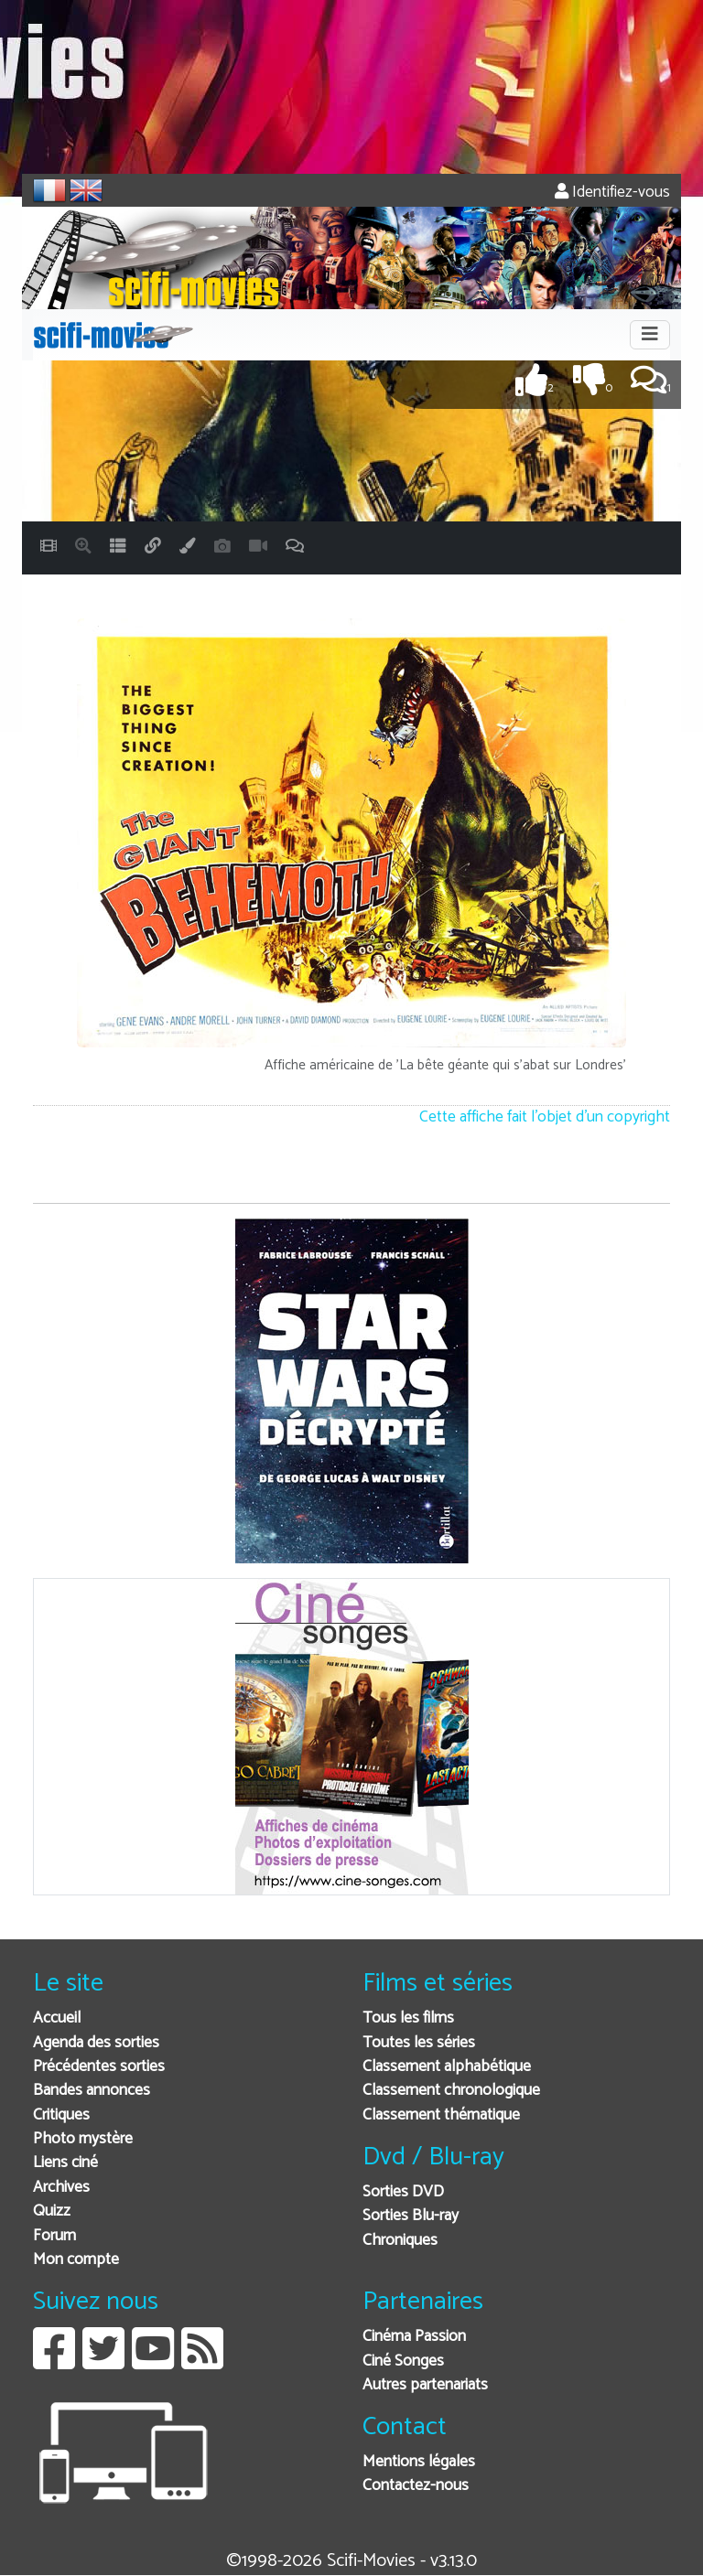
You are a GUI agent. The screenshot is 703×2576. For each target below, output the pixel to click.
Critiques (61, 2115)
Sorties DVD (403, 2192)
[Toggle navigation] (650, 334)
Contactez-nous (415, 2486)
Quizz (51, 2211)
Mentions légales (418, 2462)
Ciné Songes (403, 2361)
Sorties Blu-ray (410, 2216)
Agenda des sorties (96, 2043)
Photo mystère (83, 2139)
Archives (61, 2187)
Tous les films (408, 2018)
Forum (54, 2236)
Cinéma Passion (414, 2337)
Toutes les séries (418, 2043)
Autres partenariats (425, 2385)
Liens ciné (65, 2163)
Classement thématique (441, 2115)
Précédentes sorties (99, 2067)
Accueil (57, 2018)
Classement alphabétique (446, 2067)
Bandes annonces (91, 2090)
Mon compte (76, 2260)
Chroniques (400, 2240)
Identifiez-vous (612, 192)
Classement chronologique (451, 2090)
